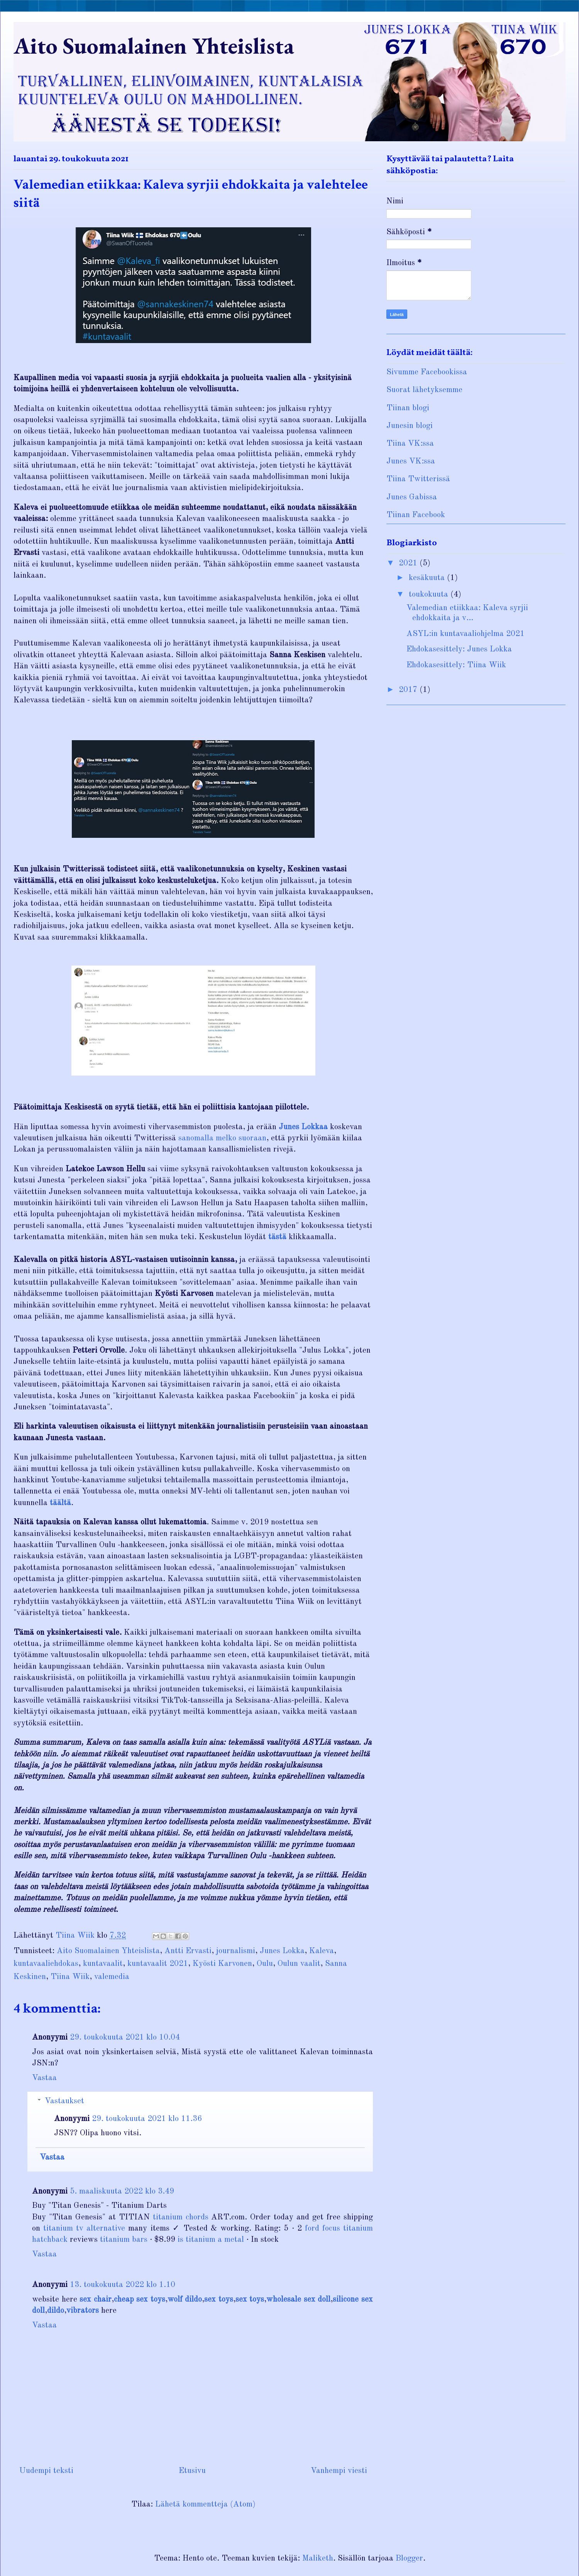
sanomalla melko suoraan (222, 1138)
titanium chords (180, 2217)
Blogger (409, 2558)
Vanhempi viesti (339, 2471)
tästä (277, 1237)
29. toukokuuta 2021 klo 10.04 (125, 2037)
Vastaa (44, 2078)
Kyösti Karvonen (222, 1964)
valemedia (111, 1977)
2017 (409, 690)
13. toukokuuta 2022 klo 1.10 (122, 2285)
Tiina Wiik (70, 1977)
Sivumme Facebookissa (426, 372)
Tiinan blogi (407, 408)
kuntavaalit (103, 1964)
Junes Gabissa (411, 497)
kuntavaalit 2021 (157, 1964)
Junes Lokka (282, 1951)
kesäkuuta (428, 578)
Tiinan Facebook (415, 515)
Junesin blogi (409, 426)
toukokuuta (429, 594)
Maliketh (317, 2558)
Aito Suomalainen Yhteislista (154, 45)
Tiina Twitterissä (418, 479)
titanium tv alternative (84, 2228)
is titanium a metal (211, 2240)
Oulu (265, 1964)
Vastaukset (64, 2101)
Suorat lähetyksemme (424, 390)
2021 (409, 563)
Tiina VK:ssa (410, 444)
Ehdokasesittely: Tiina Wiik (456, 665)
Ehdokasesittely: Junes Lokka (459, 649)
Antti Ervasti (188, 1951)
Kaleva (321, 1951)
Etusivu (192, 2471)
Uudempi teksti (46, 2471)
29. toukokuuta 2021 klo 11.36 (147, 2119)
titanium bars (123, 2240)
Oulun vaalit (299, 1964)
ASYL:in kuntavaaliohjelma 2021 (465, 634)
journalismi (235, 1951)
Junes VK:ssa (410, 461)
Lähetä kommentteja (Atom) (205, 2504)
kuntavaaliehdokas (46, 1964)
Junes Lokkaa (303, 1127)
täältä (60, 1503)
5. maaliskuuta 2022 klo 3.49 (122, 2191)
